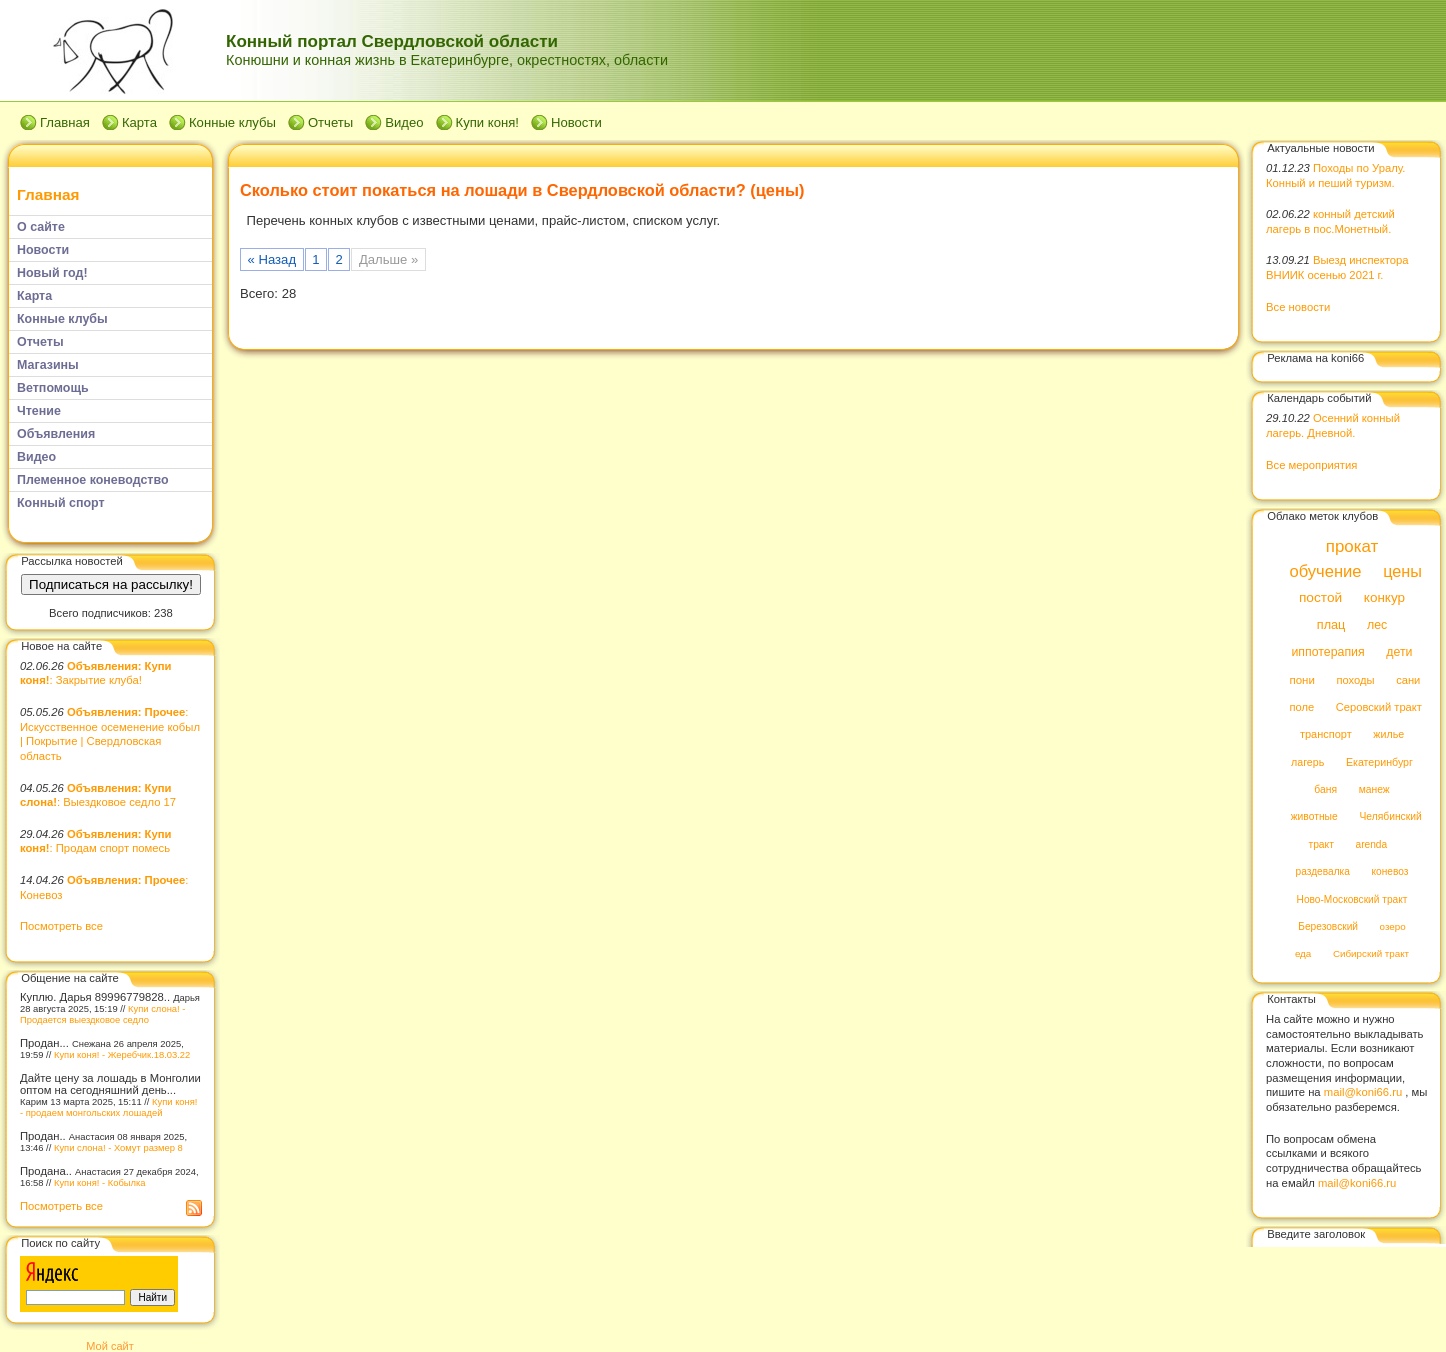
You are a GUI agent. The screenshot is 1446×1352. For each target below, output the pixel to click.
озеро (1393, 926)
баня (1325, 789)
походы (1355, 680)
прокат (1352, 546)
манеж (1374, 789)
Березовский (1328, 926)
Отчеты (330, 122)
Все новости (1298, 307)
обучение (1325, 571)
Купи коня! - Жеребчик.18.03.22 (122, 1054)
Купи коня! (487, 122)
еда (1303, 954)
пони (1301, 680)
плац (1331, 625)
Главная (65, 122)
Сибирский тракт (1371, 954)
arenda (1372, 844)
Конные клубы (232, 122)
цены (1402, 571)
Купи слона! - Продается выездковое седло (102, 1014)
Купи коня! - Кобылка (100, 1182)
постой (1320, 598)
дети (1399, 653)
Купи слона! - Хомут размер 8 (118, 1147)
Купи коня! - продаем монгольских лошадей (108, 1107)
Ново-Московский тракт (1352, 899)
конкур (1384, 598)
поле (1301, 707)
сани (1408, 680)
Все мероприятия (1311, 465)
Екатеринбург (1379, 762)
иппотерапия (1327, 653)
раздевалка (1323, 872)
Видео (404, 122)
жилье (1388, 735)
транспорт (1326, 735)
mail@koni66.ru (1363, 1092)
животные (1314, 817)
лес (1377, 625)
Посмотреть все (61, 926)
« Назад (272, 259)
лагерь (1307, 762)
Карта (139, 122)
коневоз (1390, 872)
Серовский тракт (1379, 707)
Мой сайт (109, 1346)
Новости (576, 122)
